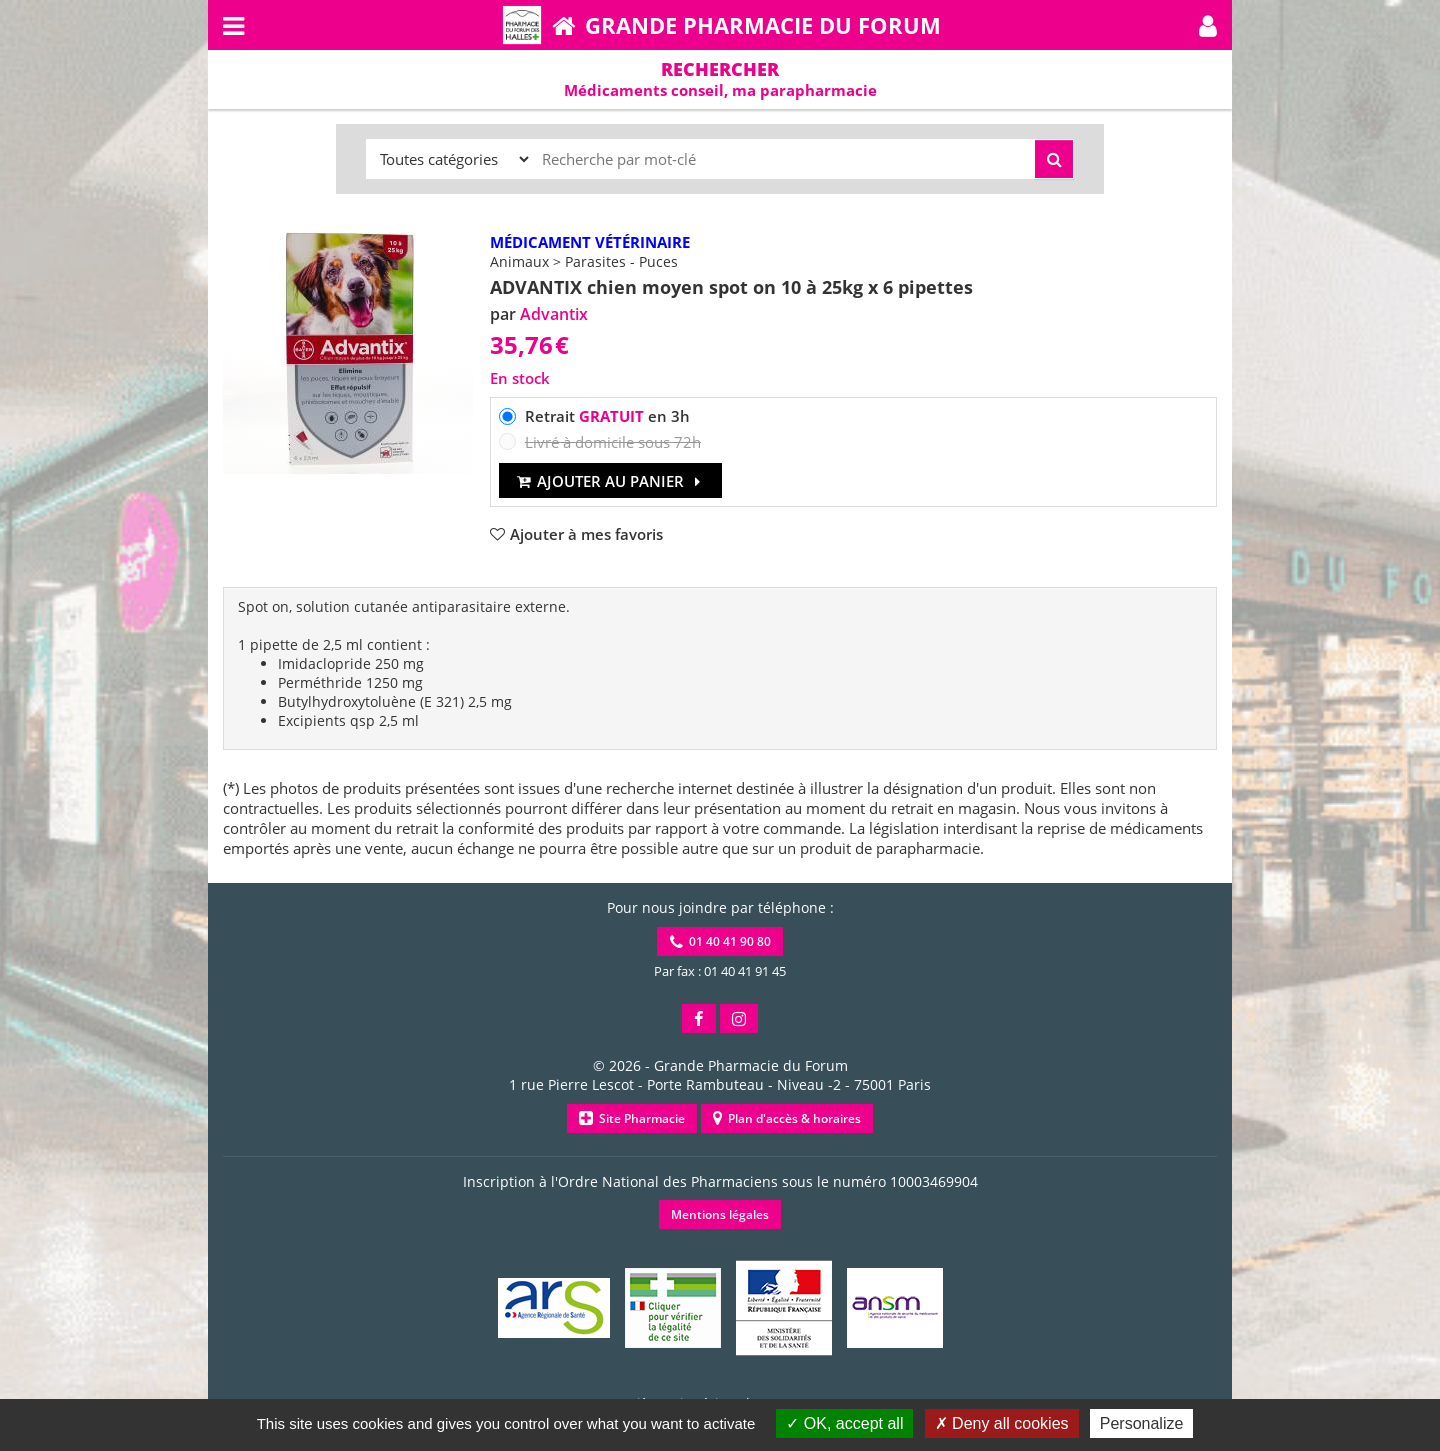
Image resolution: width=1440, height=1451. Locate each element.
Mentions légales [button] (720, 1214)
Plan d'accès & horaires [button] (787, 1118)
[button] (1208, 25)
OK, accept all (844, 1423)
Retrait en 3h (607, 416)
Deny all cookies (1002, 1423)
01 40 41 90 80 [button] (720, 941)
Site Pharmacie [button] (632, 1118)
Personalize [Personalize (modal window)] (1142, 1423)
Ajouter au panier (610, 481)
